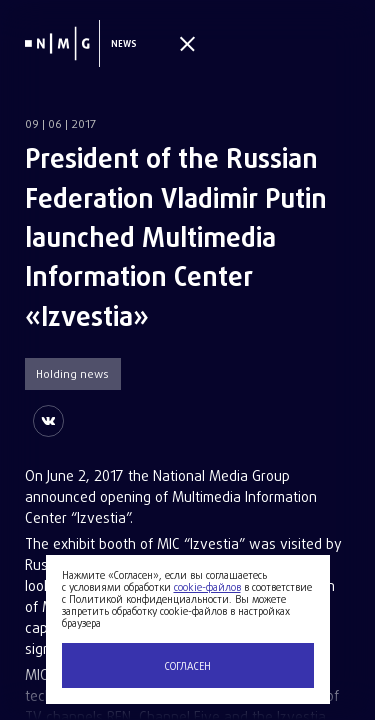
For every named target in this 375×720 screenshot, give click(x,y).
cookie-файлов (207, 588)
